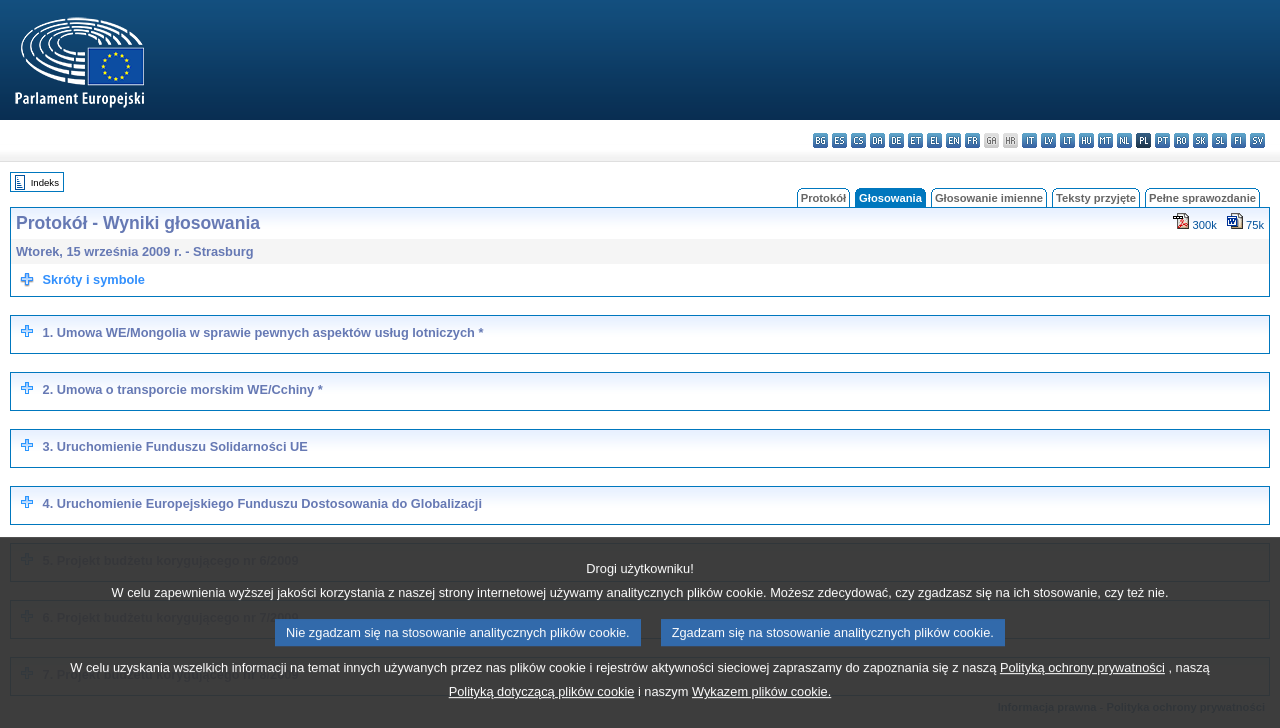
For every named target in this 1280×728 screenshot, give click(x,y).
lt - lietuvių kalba (1067, 140)
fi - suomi (1238, 140)
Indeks (45, 182)
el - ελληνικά (934, 140)
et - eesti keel (915, 140)
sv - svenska (1257, 140)
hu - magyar (1086, 140)
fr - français (972, 140)
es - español (839, 140)
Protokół (823, 198)
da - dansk (877, 140)
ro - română (1181, 140)
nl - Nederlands (1124, 140)
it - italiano (1029, 140)
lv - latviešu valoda (1048, 140)
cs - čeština (858, 140)
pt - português (1162, 140)
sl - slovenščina (1219, 140)
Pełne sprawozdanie (1202, 198)
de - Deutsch (896, 140)
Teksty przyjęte (1096, 198)
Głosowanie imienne (989, 198)
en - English (953, 140)
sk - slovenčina (1200, 140)
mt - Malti (1105, 140)
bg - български (820, 140)
